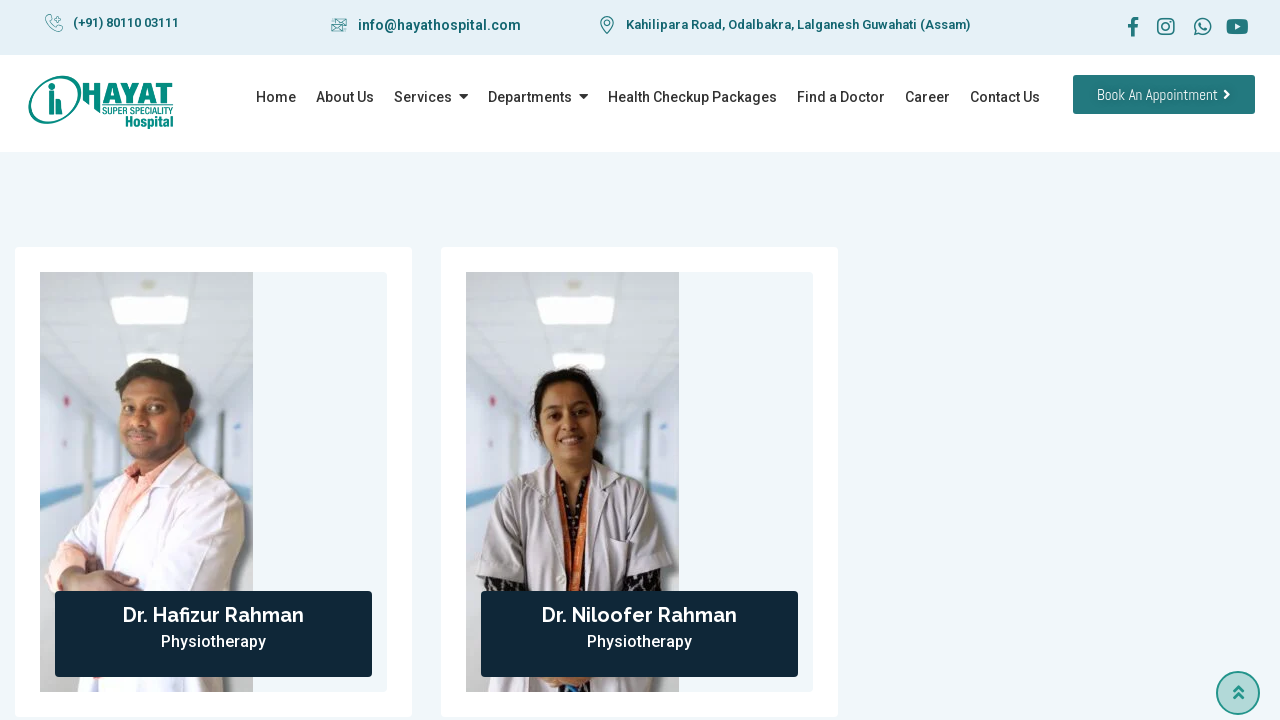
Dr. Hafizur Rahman (213, 615)
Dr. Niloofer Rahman (639, 615)
